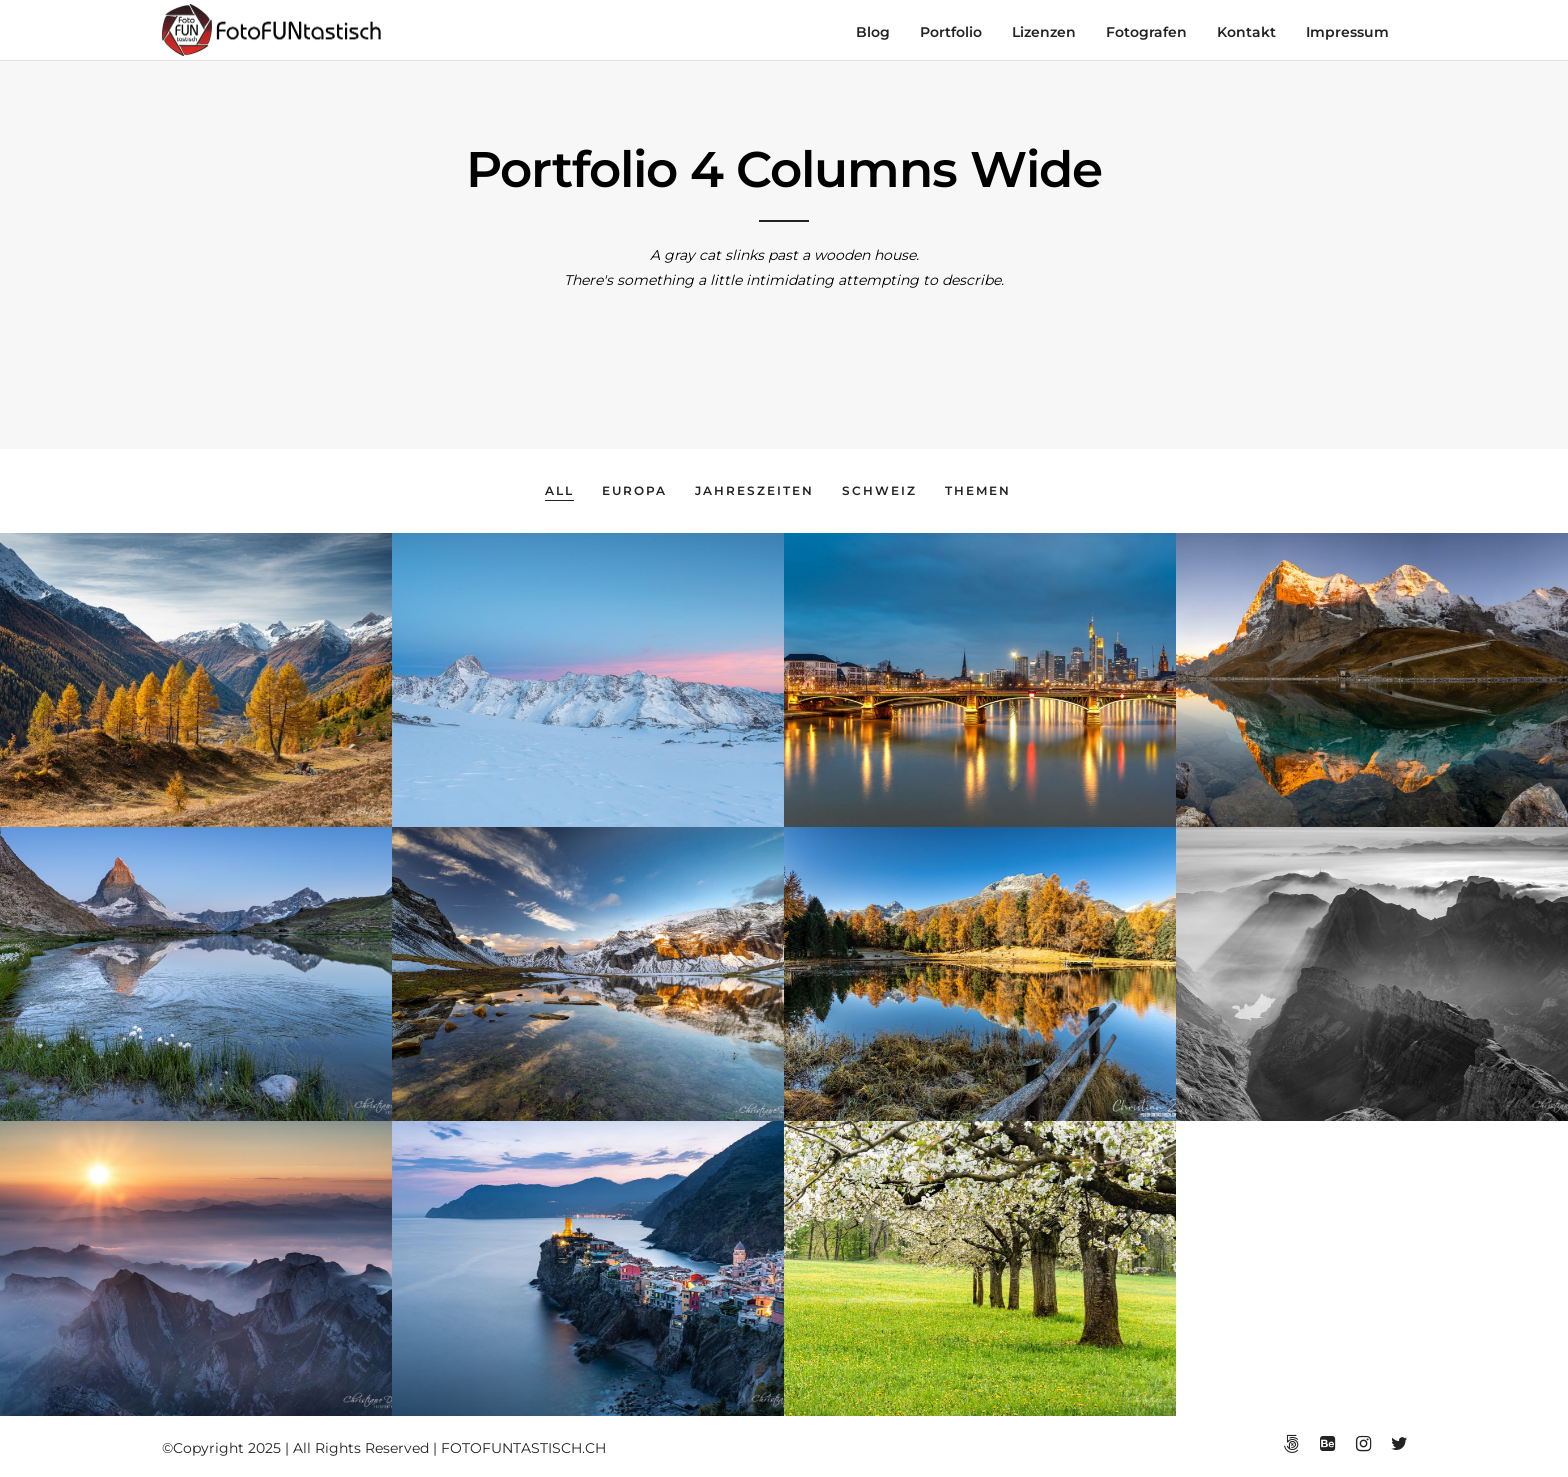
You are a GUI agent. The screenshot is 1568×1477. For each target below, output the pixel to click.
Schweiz (879, 490)
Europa (634, 490)
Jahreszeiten (754, 490)
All (559, 490)
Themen (978, 490)
